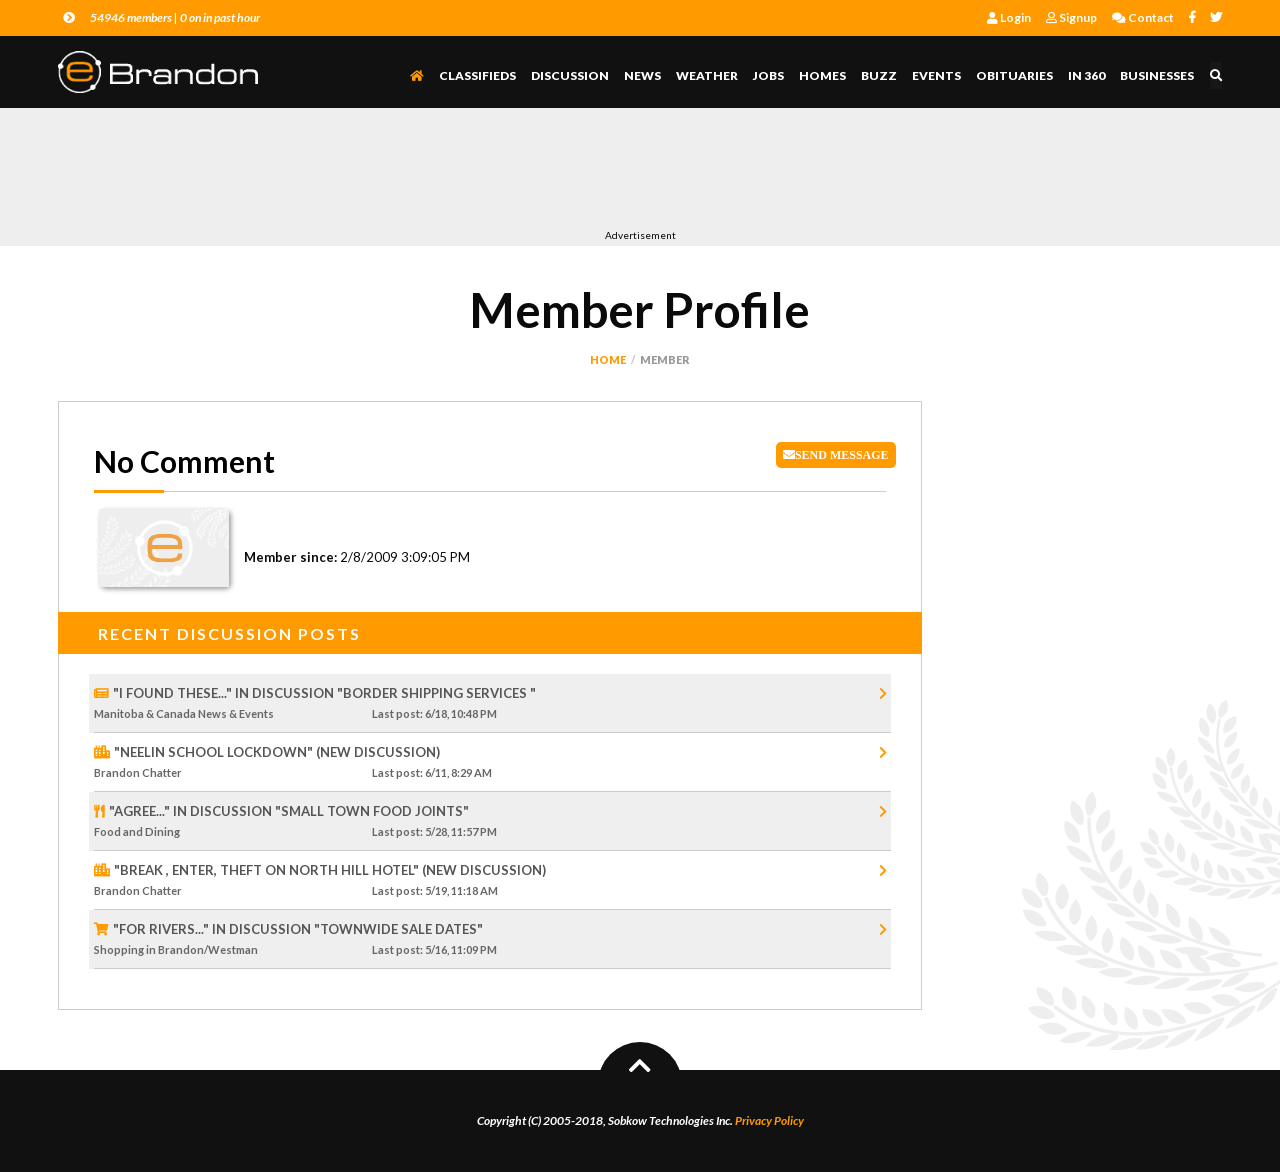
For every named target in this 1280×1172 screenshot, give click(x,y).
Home (608, 359)
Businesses (1158, 75)
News (643, 75)
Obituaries (1015, 75)
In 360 (1087, 75)
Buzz (880, 75)
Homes (823, 75)
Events (937, 75)
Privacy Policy (769, 1120)
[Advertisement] (422, 173)
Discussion (571, 75)
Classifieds (478, 75)
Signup (1071, 17)
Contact (1143, 17)
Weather (708, 75)
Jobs (769, 75)
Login (1009, 17)
